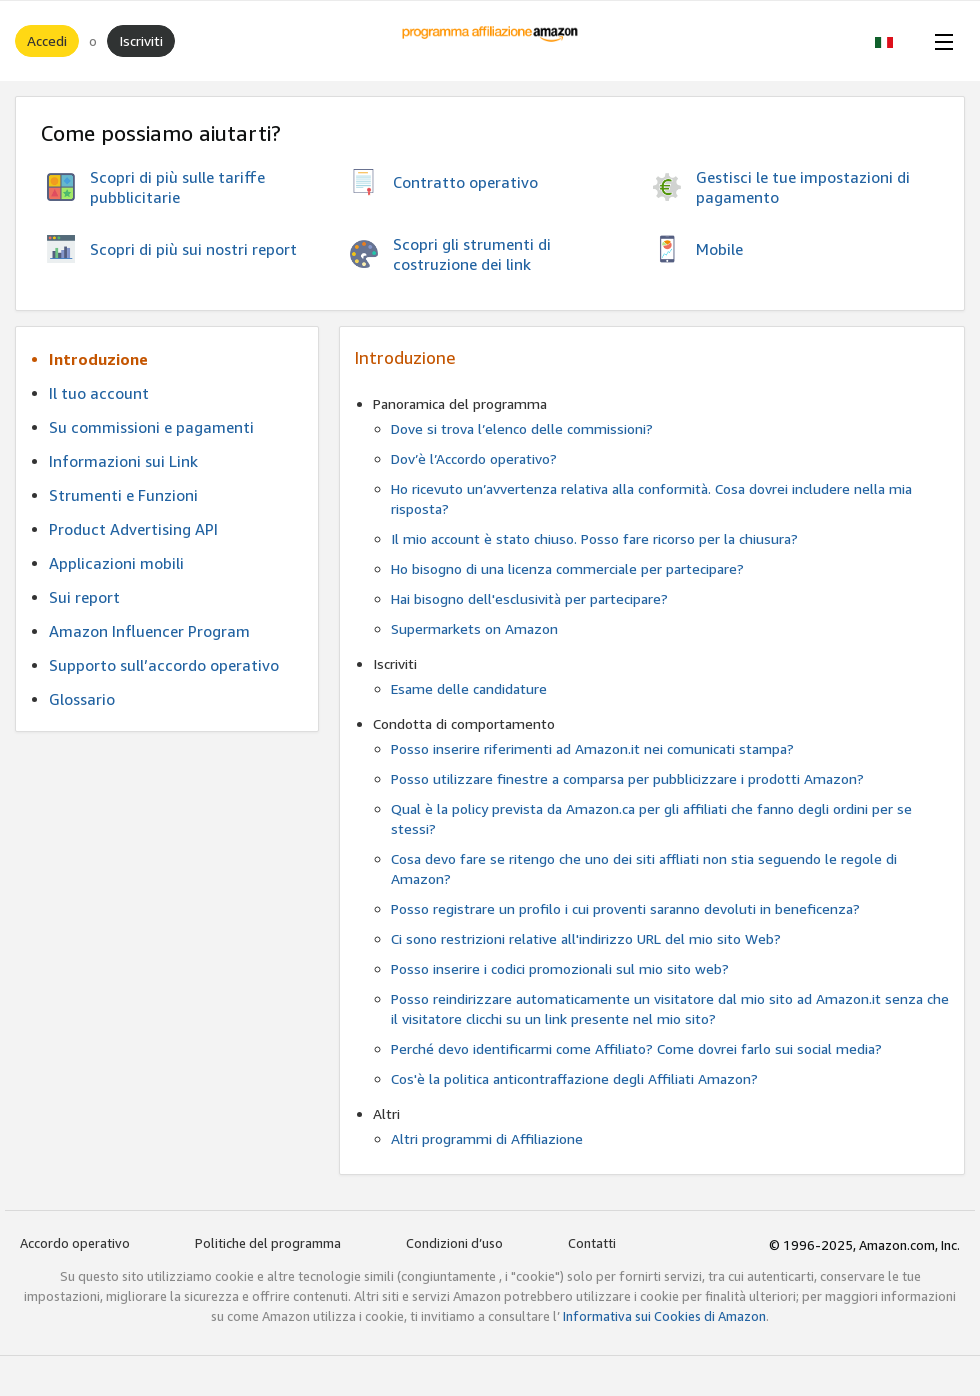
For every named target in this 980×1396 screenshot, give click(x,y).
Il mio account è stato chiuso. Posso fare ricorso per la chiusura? (594, 538)
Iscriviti (141, 40)
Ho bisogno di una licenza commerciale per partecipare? (567, 568)
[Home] (490, 41)
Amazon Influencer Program (149, 631)
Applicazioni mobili (116, 563)
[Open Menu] (940, 41)
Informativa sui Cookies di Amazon (664, 1316)
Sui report (84, 597)
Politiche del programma (268, 1243)
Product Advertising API (133, 529)
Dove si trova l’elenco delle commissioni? (522, 428)
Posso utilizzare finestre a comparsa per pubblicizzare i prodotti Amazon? (627, 778)
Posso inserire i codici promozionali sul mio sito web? (560, 968)
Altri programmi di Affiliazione (487, 1138)
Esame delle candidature (469, 688)
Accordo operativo (75, 1243)
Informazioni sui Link (123, 461)
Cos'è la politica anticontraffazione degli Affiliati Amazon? (574, 1078)
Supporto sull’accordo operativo (164, 665)
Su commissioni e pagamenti (151, 427)
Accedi (47, 40)
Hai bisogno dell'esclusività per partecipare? (529, 598)
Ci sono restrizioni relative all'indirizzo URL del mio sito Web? (586, 938)
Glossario (82, 699)
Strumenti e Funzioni (123, 495)
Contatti (592, 1243)
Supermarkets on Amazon (474, 628)
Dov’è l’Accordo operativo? (474, 458)
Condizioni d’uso (454, 1243)
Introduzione (98, 359)
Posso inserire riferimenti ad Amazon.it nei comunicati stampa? (592, 748)
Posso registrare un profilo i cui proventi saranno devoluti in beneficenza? (625, 908)
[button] (894, 41)
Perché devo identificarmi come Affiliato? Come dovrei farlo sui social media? (636, 1048)
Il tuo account (99, 393)
